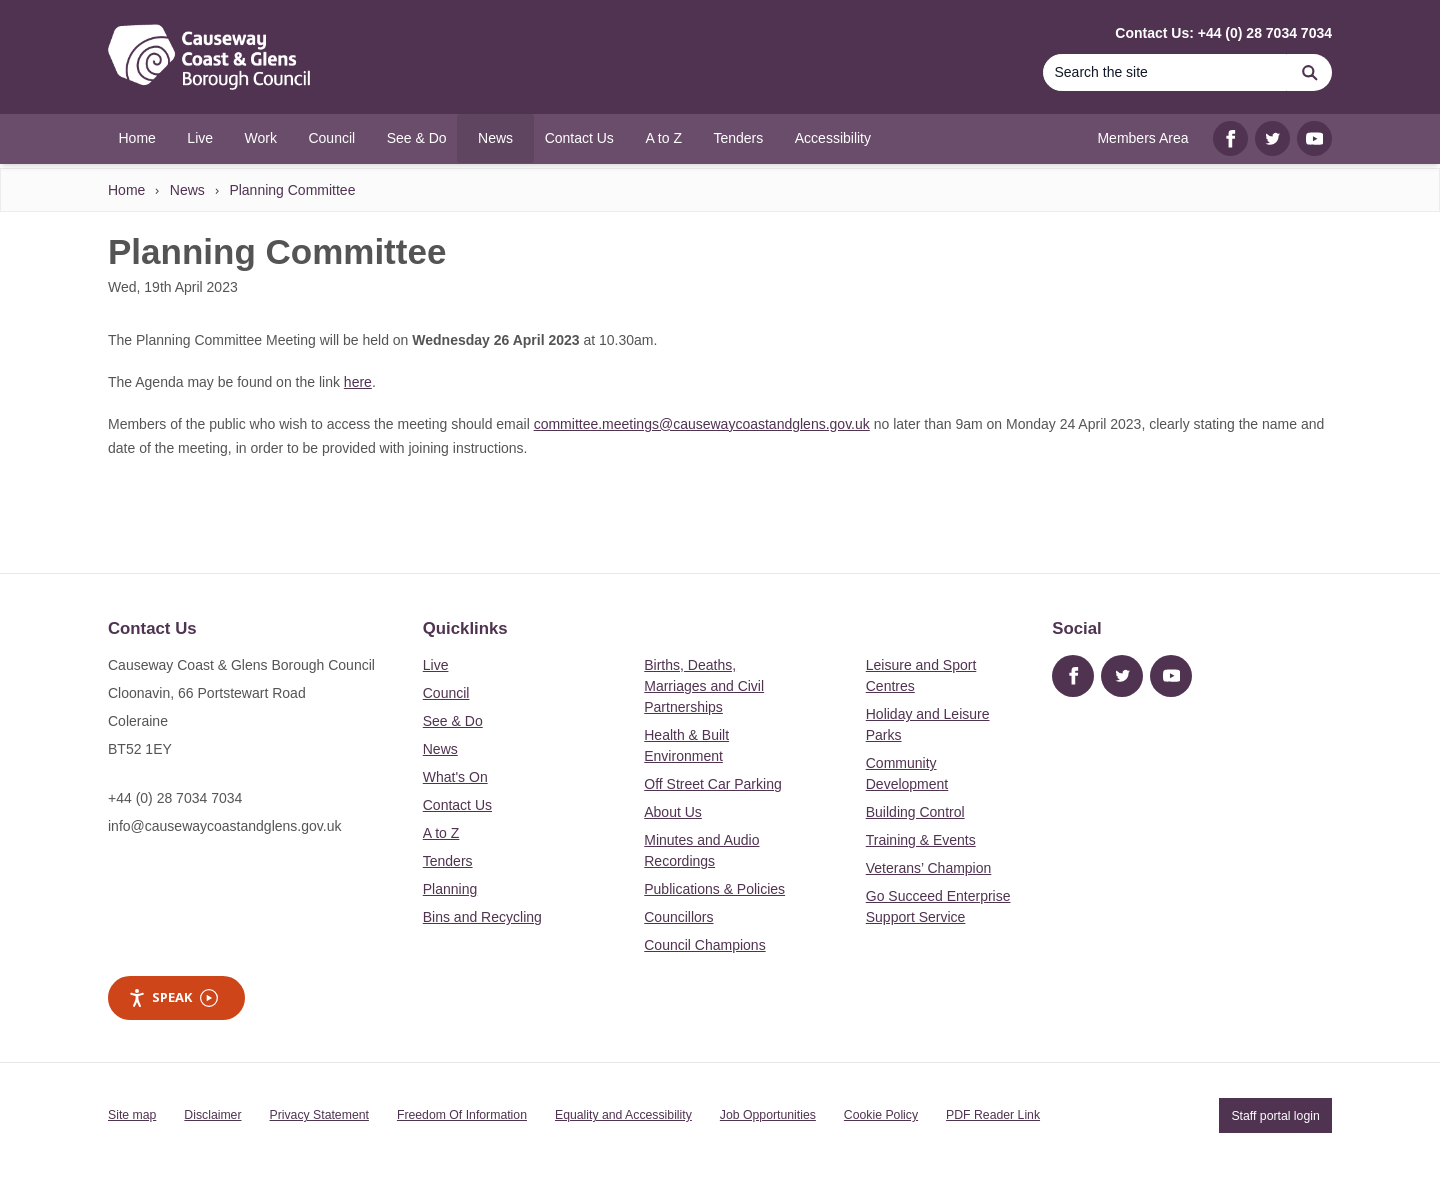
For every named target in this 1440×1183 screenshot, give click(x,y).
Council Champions (704, 945)
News (187, 190)
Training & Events (921, 840)
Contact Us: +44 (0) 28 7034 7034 (1223, 33)
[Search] (1165, 72)
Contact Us (457, 805)
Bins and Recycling (482, 917)
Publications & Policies (714, 889)
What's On (455, 777)
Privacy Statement (319, 1115)
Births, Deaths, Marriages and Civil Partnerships (704, 686)
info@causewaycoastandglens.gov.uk (224, 826)
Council (446, 693)
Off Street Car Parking (712, 784)
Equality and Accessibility (623, 1115)
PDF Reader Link (993, 1115)
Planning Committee (292, 190)
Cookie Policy (881, 1115)
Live (436, 665)
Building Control (915, 812)
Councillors (678, 917)
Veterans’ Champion (929, 868)
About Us (673, 812)
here (358, 382)
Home (126, 190)
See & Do (453, 721)
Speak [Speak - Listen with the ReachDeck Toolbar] (173, 997)
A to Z (441, 833)
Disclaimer (212, 1115)
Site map (132, 1115)
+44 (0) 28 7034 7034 (175, 798)
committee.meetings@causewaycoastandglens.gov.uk (702, 424)
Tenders (448, 861)
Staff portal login (1275, 1115)
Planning (450, 889)
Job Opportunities (768, 1115)
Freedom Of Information (462, 1115)
